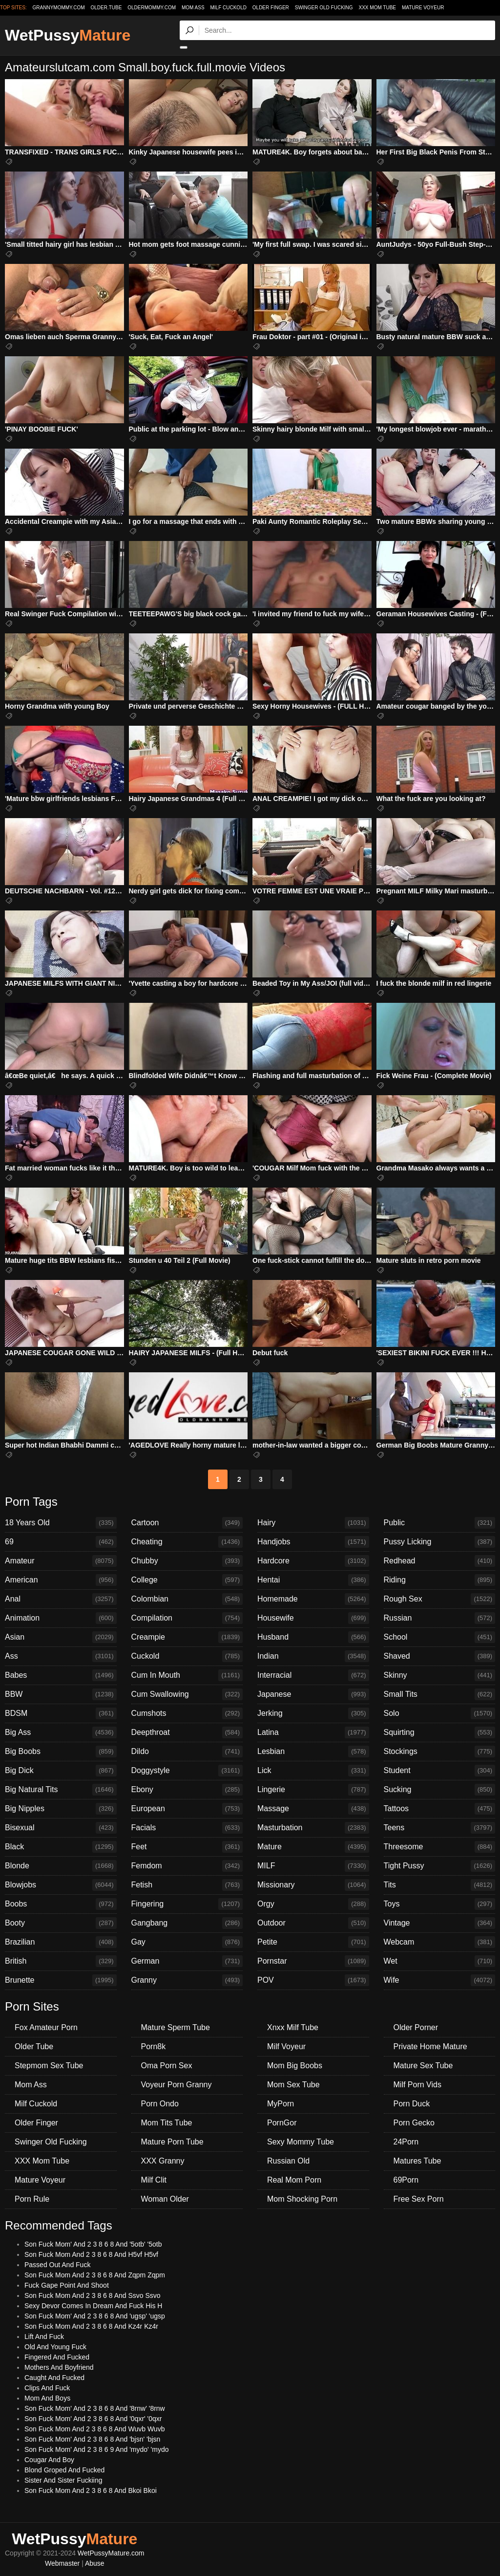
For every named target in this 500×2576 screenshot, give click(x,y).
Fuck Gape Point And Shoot (66, 2285)
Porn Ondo (160, 2104)
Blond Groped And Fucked (64, 2470)
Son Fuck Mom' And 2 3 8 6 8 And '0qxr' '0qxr (93, 2419)
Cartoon (187, 1523)
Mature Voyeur (423, 7)
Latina (313, 1732)
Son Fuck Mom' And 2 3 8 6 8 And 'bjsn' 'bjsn (92, 2439)
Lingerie (313, 1790)
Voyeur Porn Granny (176, 2084)
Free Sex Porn (419, 2199)
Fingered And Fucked (56, 2357)
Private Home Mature (430, 2046)
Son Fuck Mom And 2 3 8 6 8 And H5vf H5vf (91, 2254)
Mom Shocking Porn (302, 2199)
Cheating (187, 1542)
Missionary (313, 1885)
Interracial (313, 1675)
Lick (313, 1770)
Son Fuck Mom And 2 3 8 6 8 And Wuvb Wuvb (94, 2429)
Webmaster (62, 2563)
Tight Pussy (440, 1866)
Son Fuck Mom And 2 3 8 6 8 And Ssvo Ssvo (92, 2295)
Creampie (187, 1637)
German (187, 1961)
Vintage (440, 1923)
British (61, 1961)
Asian (61, 1637)
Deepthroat (187, 1732)
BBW (61, 1694)
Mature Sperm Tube (175, 2027)
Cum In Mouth (187, 1675)
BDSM (61, 1713)
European (187, 1809)
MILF (313, 1866)
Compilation (187, 1618)
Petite (313, 1942)
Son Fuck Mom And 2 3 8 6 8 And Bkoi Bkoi (90, 2490)
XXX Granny (163, 2161)
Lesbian (313, 1751)
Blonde (61, 1866)
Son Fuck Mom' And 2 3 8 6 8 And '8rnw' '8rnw (94, 2408)
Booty (61, 1923)
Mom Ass (193, 7)
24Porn (406, 2142)
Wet (440, 1961)
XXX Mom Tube (377, 7)
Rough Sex (440, 1599)
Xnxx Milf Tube (292, 2027)
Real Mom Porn (294, 2180)
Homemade (313, 1599)
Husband (313, 1637)
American (61, 1580)
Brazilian (61, 1942)
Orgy (313, 1904)
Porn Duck (412, 2104)
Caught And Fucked (54, 2377)
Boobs (61, 1904)
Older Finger (270, 7)
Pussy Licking (440, 1542)
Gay (187, 1942)
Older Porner (416, 2027)
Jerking (313, 1713)
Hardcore (313, 1561)
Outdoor (313, 1923)
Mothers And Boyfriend (59, 2367)
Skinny (440, 1675)
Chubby (187, 1561)
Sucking (440, 1790)
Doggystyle (187, 1770)
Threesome (440, 1847)
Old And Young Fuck (55, 2347)
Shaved (440, 1656)
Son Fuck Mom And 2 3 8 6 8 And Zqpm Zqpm (94, 2275)
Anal (61, 1599)
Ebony (187, 1790)
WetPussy (67, 35)
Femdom (187, 1866)
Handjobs (313, 1542)
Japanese (313, 1694)
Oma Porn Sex (166, 2065)
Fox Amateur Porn (46, 2027)
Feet (187, 1847)
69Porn (406, 2180)
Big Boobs (61, 1751)
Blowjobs (61, 1885)
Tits (440, 1885)
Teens (440, 1828)
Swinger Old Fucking (324, 7)
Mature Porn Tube (172, 2142)
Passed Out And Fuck (57, 2265)
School (440, 1637)
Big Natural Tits (61, 1790)
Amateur (61, 1561)
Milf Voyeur (286, 2046)
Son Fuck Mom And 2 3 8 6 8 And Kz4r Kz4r (91, 2326)
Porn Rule (32, 2199)
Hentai (313, 1580)
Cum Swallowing (187, 1694)
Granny (187, 1980)
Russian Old (288, 2161)
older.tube (106, 7)
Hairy (313, 1523)
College (187, 1580)
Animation (61, 1618)
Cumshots (187, 1713)
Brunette (61, 1980)
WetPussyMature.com (111, 2553)
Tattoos (440, 1809)
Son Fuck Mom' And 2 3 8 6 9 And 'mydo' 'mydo (96, 2449)
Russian (440, 1618)
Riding (440, 1580)
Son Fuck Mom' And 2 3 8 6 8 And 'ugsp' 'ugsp (94, 2316)
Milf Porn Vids (417, 2084)
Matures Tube (417, 2161)
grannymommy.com (59, 7)
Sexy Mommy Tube (300, 2142)
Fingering (187, 1904)
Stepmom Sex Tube (49, 2065)
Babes (61, 1675)
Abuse (94, 2563)
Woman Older (165, 2199)
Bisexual (61, 1828)
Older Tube (34, 2046)
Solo (440, 1713)
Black (61, 1847)
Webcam (440, 1942)
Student (440, 1770)
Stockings (440, 1751)
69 (61, 1542)
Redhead (440, 1561)
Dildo (187, 1751)
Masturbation (313, 1828)
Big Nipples (61, 1809)
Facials (187, 1828)
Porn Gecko (414, 2123)
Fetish (187, 1885)
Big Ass (61, 1732)
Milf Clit (154, 2180)
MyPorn (280, 2104)
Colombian (187, 1599)
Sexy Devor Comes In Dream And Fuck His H (93, 2306)
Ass (61, 1656)
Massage (313, 1809)
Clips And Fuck (47, 2388)
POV (313, 1980)
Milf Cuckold (228, 7)
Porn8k (153, 2046)
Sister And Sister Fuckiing (63, 2480)
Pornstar (313, 1961)
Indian (313, 1656)
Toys (440, 1904)
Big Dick (61, 1770)
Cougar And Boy (49, 2460)
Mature (313, 1847)
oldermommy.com (151, 7)
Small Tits (440, 1694)
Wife (440, 1980)
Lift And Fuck (44, 2336)
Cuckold (187, 1656)
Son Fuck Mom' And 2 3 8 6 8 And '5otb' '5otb (93, 2244)
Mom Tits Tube (166, 2123)
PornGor (281, 2123)
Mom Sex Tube (293, 2084)
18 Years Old (61, 1523)
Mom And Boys (47, 2398)
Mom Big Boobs (294, 2065)
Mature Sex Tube (423, 2065)
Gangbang (187, 1923)
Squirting (440, 1732)
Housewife (313, 1618)
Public (440, 1523)
